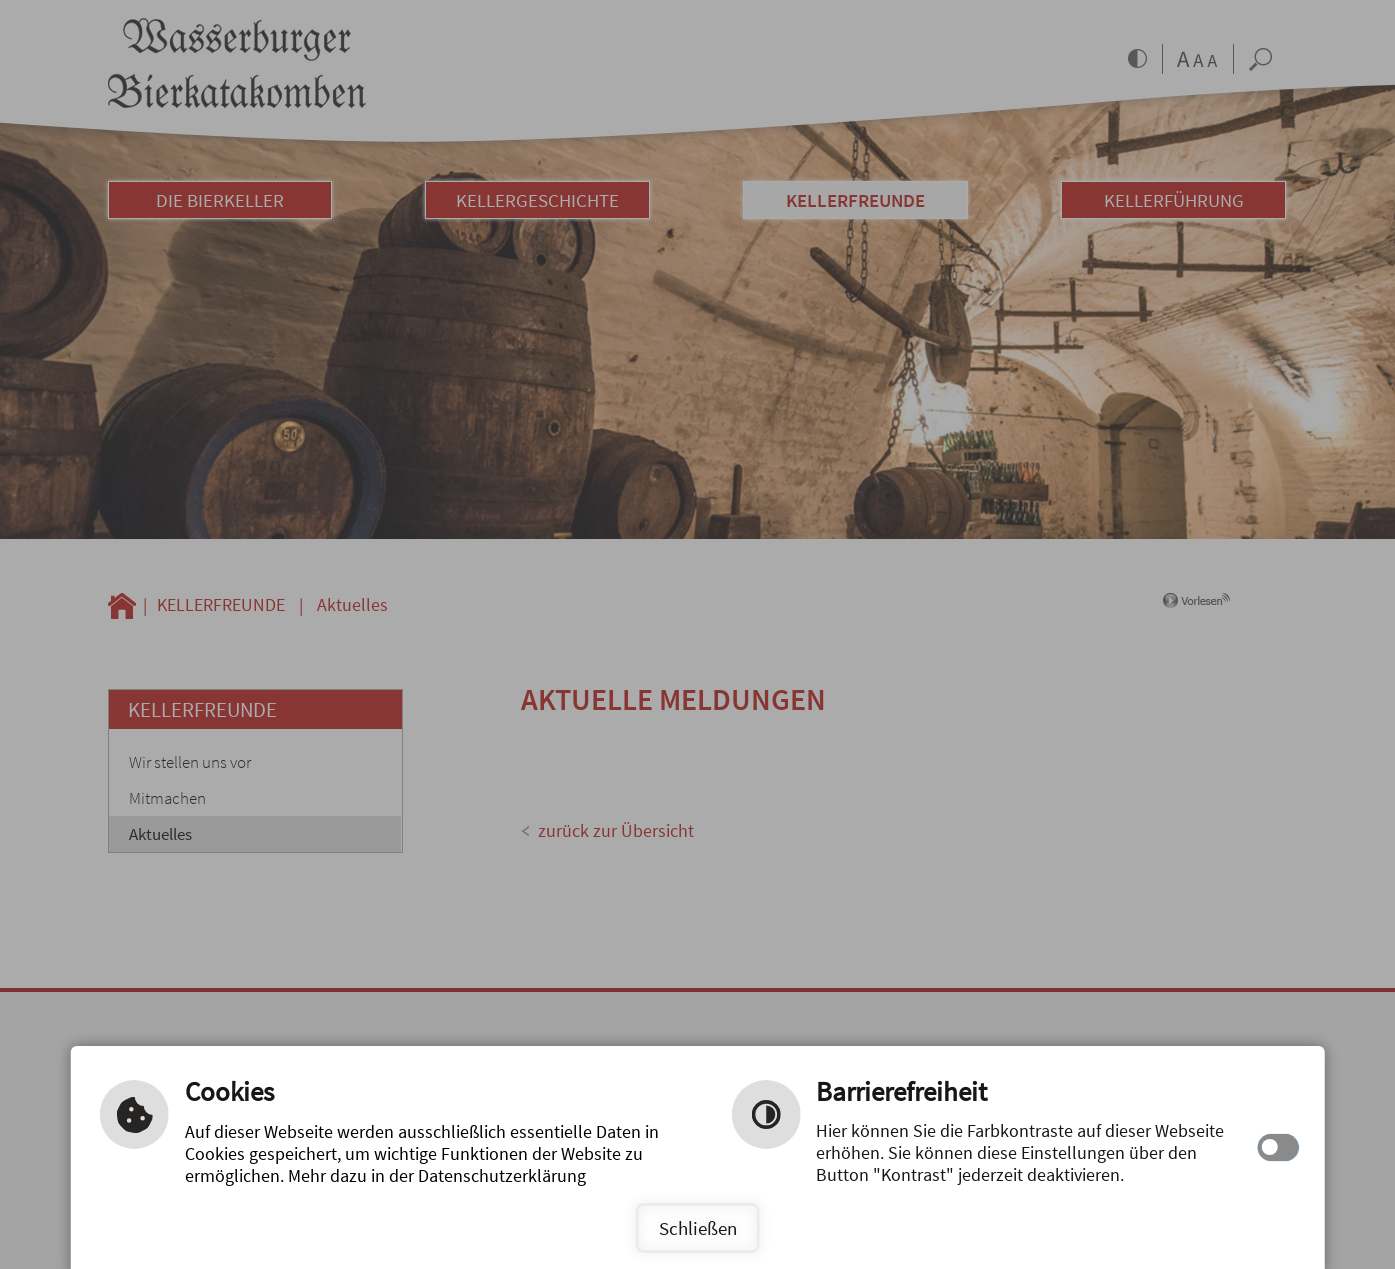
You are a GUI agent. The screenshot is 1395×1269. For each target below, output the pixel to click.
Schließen (698, 1228)
